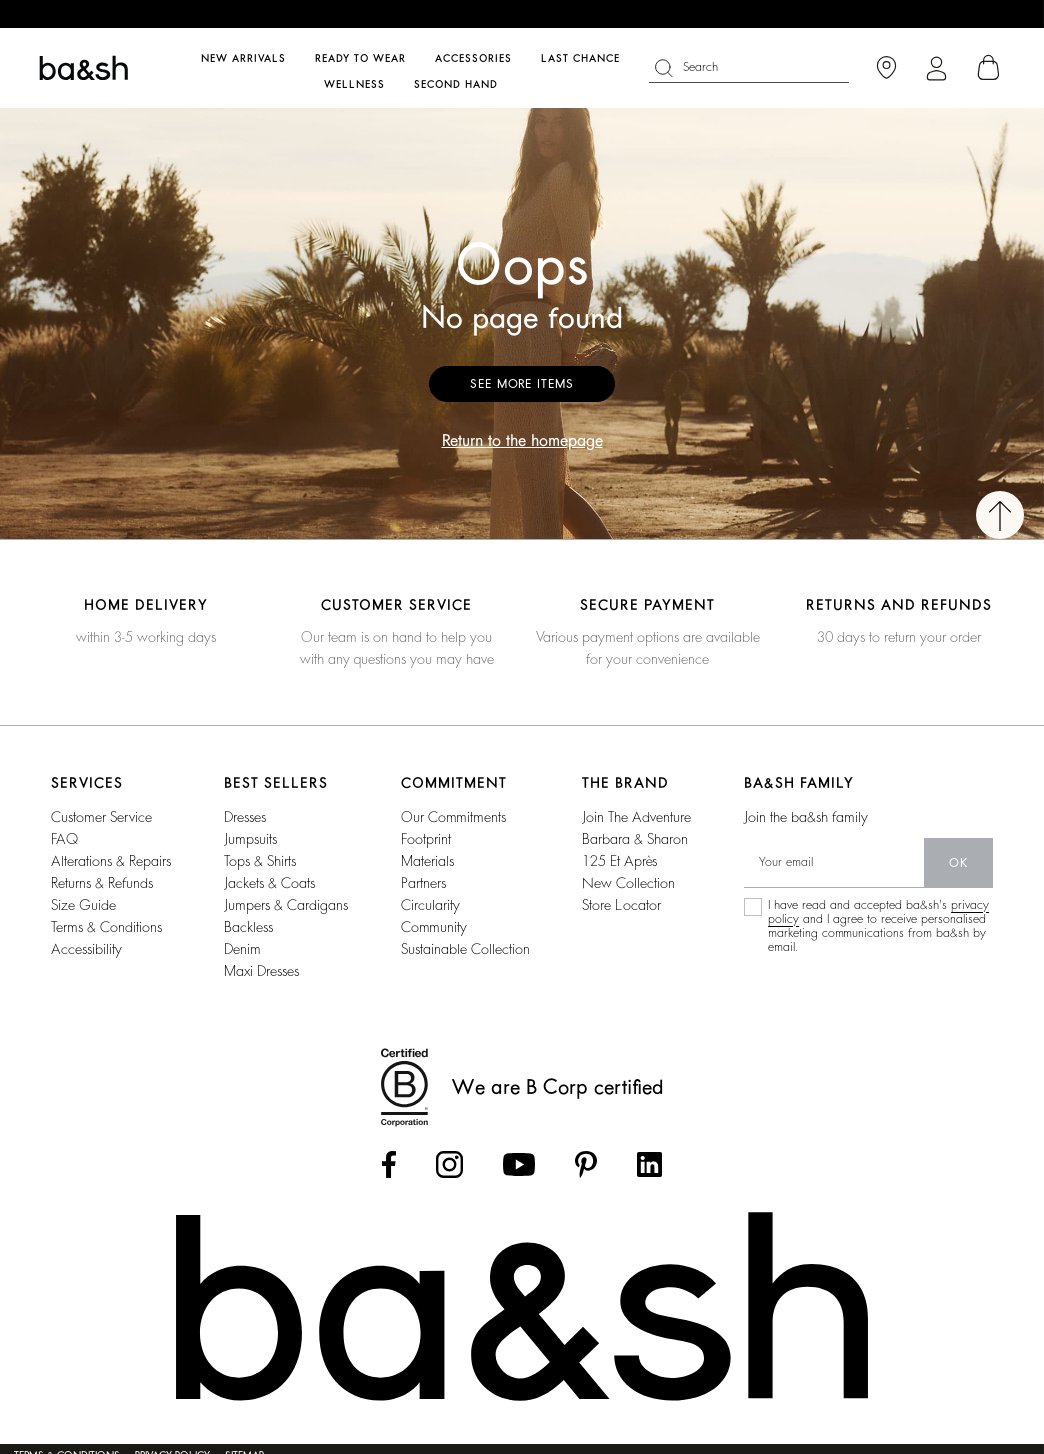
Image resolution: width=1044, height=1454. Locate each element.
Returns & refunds (102, 883)
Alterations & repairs (111, 861)
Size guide (83, 905)
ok (958, 863)
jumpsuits (250, 839)
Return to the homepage (522, 441)
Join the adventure (636, 817)
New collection (628, 883)
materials (427, 861)
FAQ (64, 839)
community (434, 927)
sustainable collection (465, 949)
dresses (245, 817)
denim (242, 949)
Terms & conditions (106, 927)
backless (248, 927)
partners (423, 883)
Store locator (621, 905)
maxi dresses (261, 971)
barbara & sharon (635, 839)
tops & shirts (260, 861)
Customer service (101, 817)
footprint (426, 839)
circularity (430, 905)
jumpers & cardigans (286, 905)
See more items (522, 384)
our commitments (453, 817)
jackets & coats (269, 883)
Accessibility (86, 949)
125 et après (619, 861)
